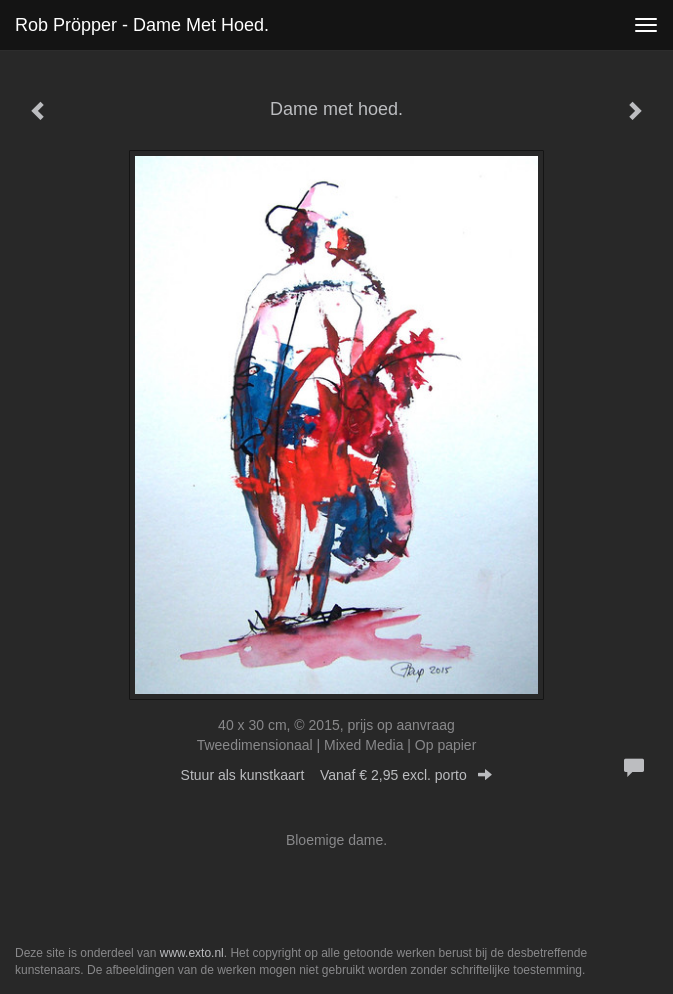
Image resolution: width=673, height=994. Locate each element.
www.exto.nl (192, 953)
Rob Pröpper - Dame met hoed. (142, 25)
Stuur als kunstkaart (337, 775)
